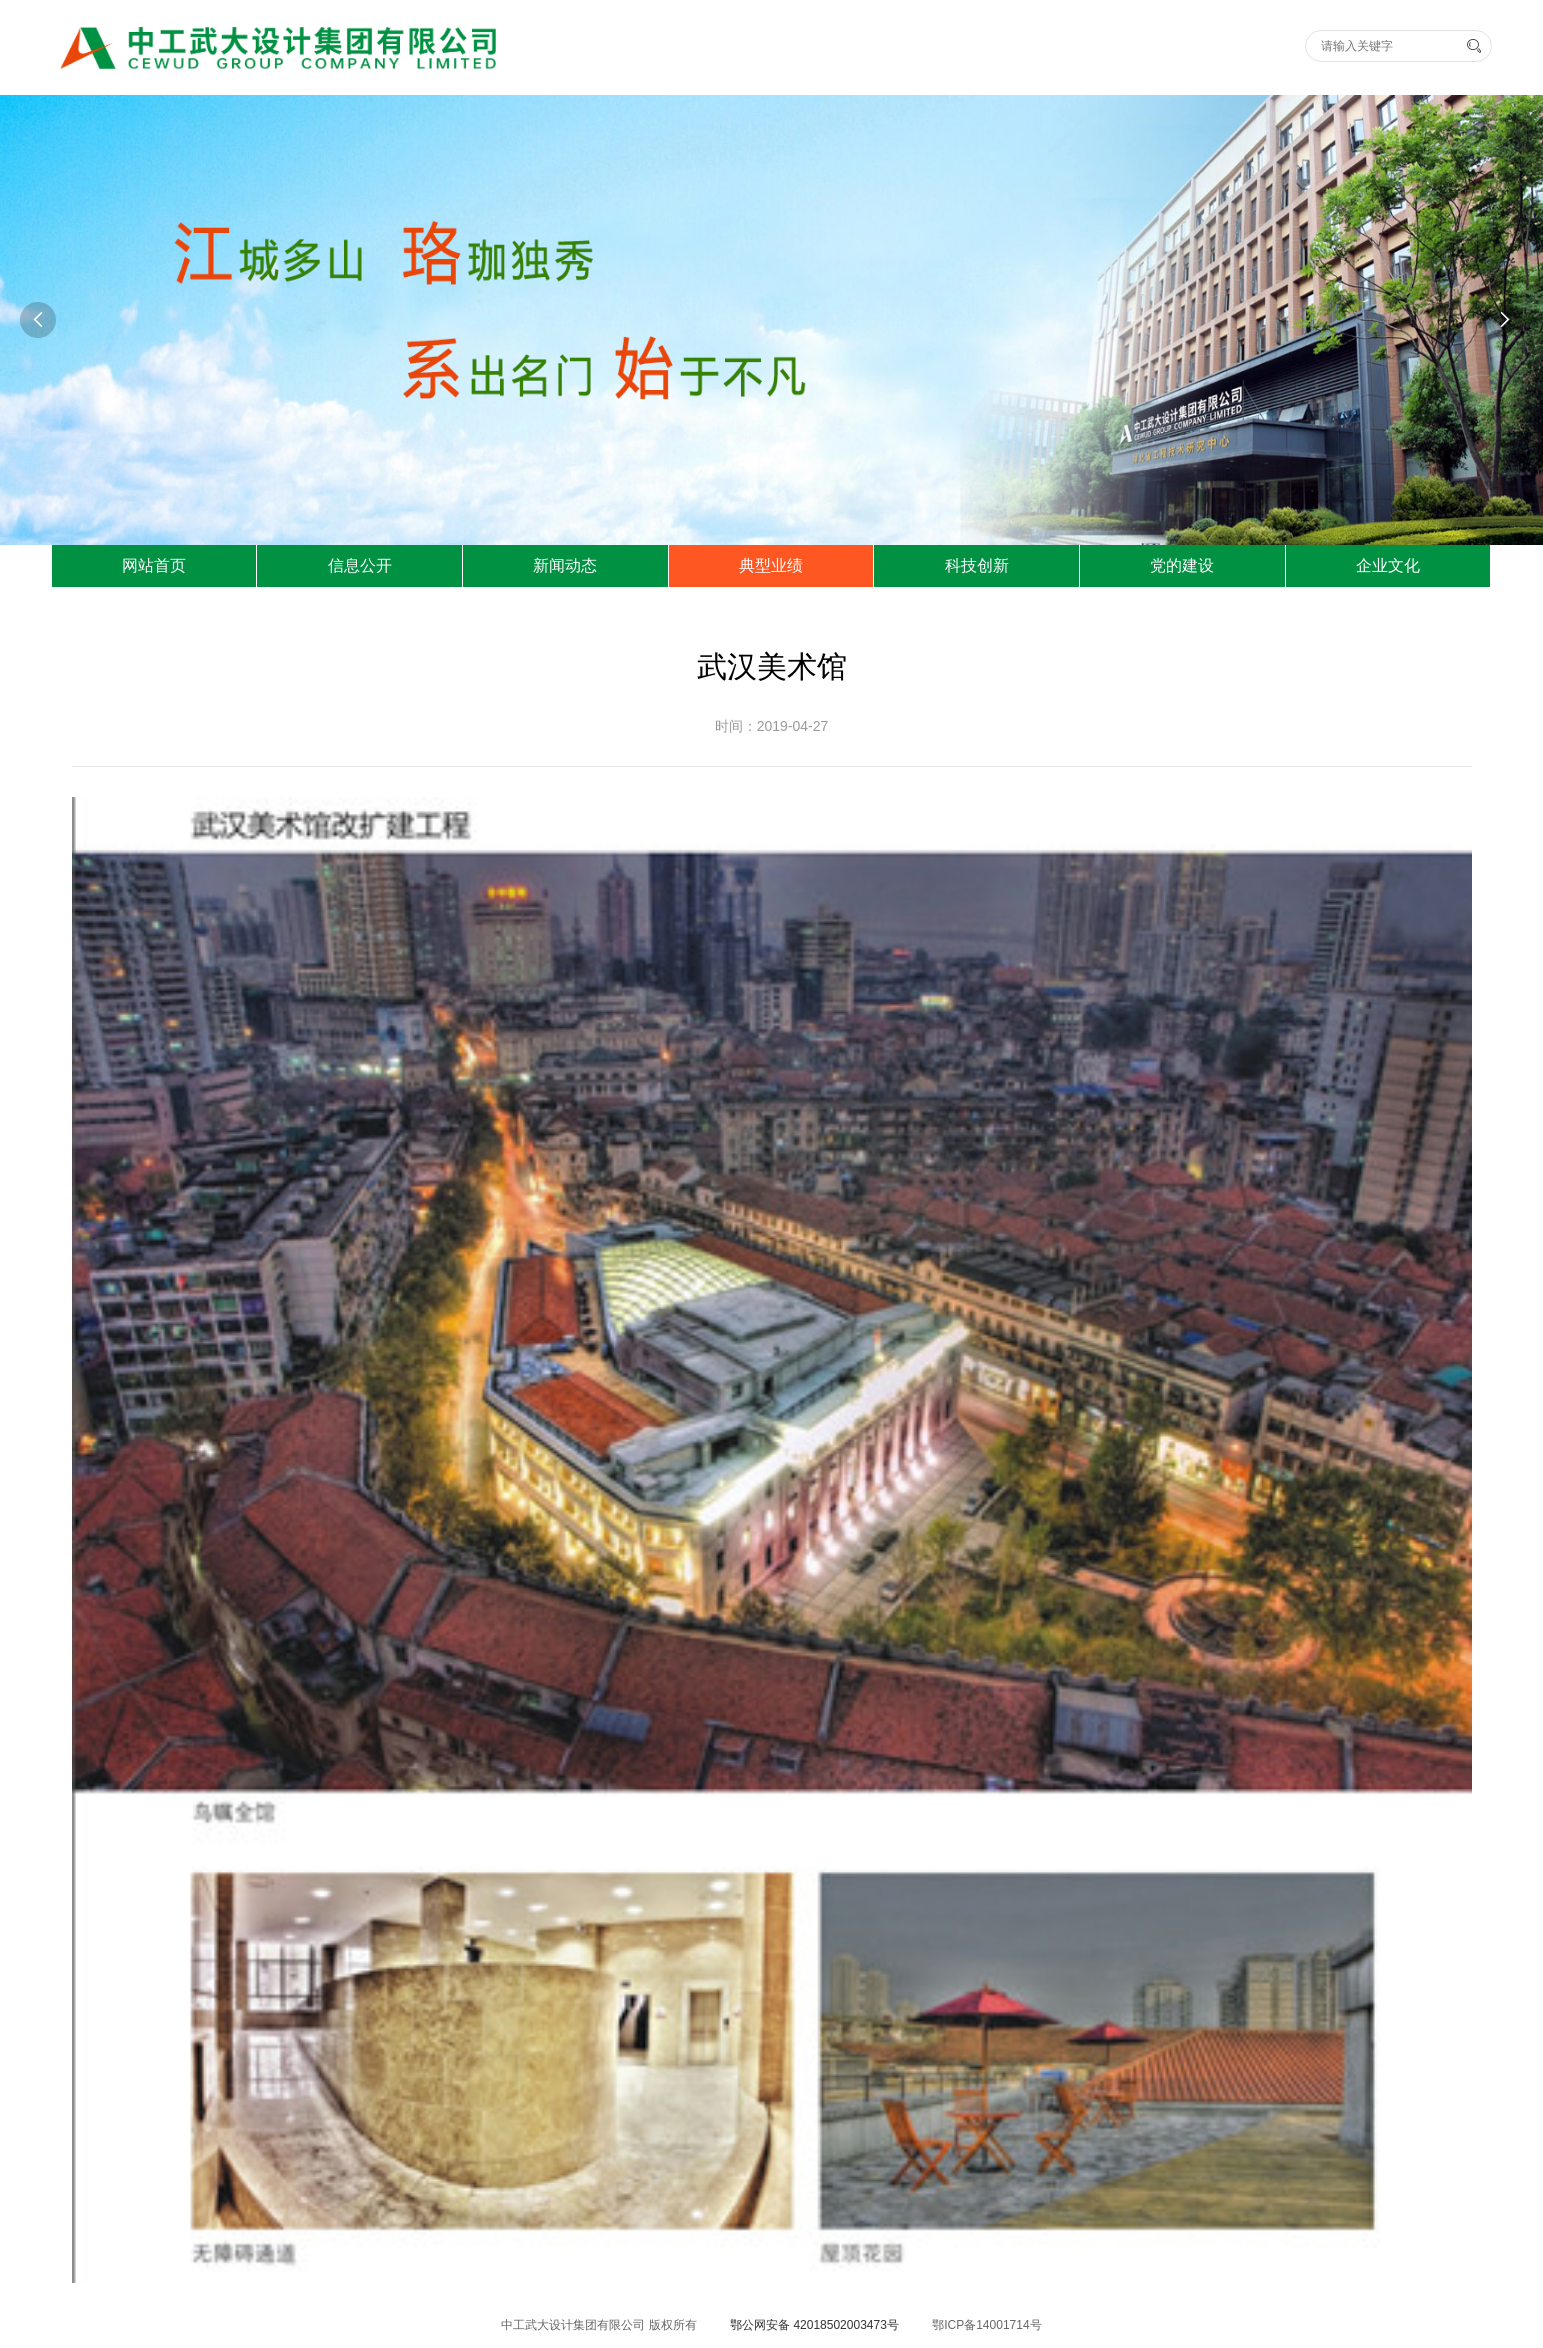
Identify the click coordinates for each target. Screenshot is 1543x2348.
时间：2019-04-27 (772, 726)
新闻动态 (565, 565)
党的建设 (1182, 565)
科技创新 (977, 565)
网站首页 (154, 565)
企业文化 (1388, 565)
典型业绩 (771, 565)
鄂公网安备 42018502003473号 (814, 2325)
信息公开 (360, 565)
